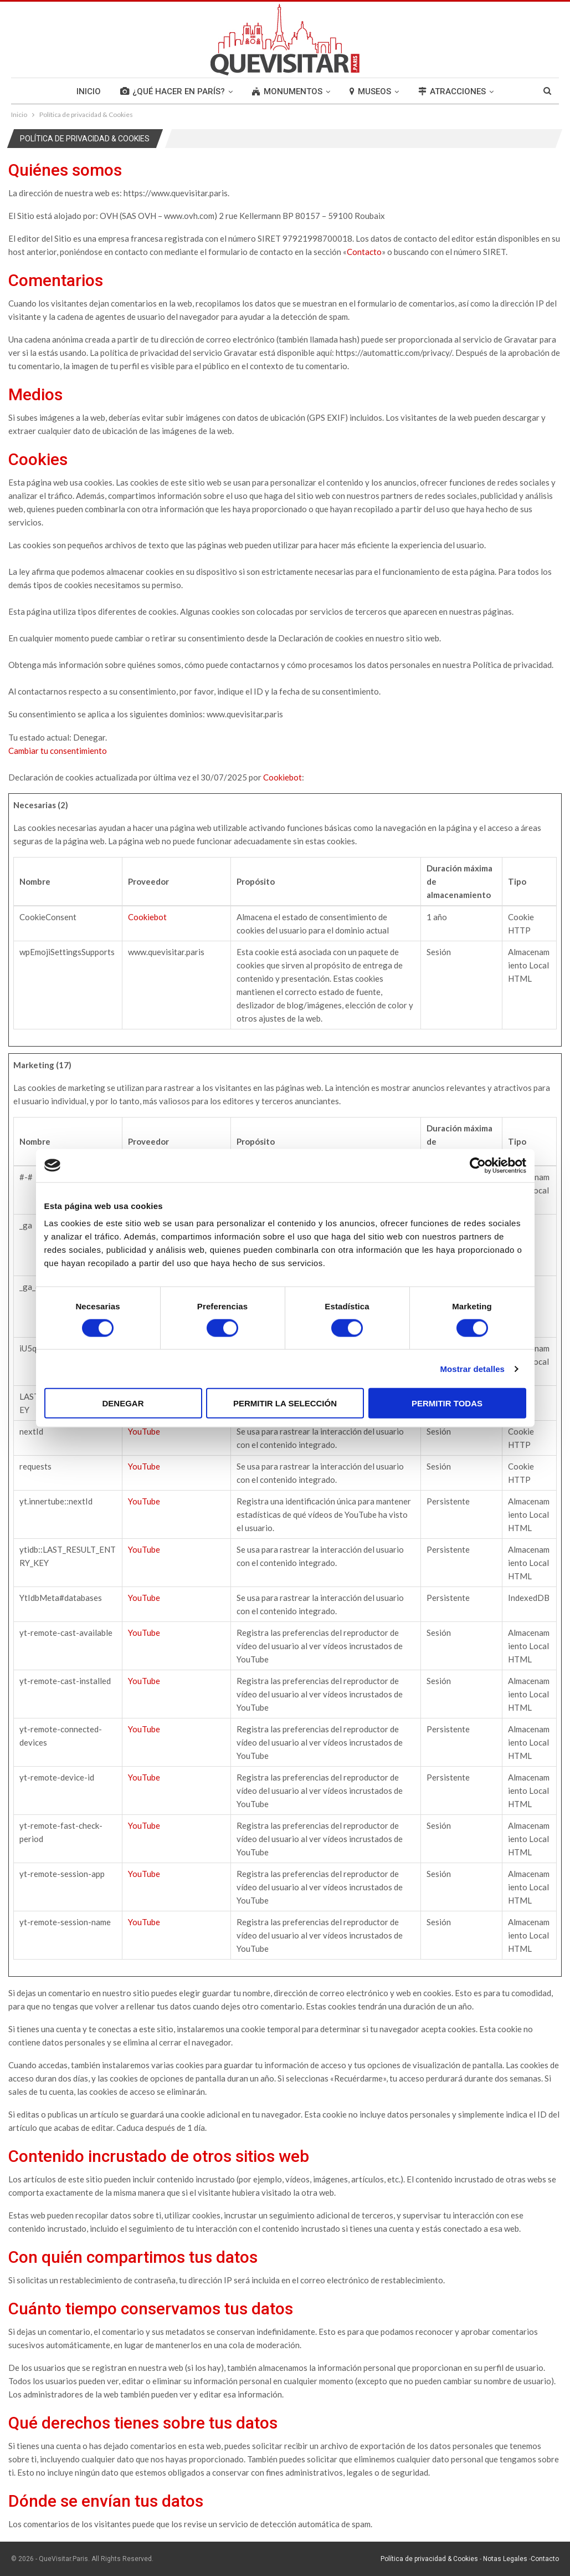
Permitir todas (447, 1403)
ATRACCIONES (452, 91)
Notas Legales (505, 2559)
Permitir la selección (285, 1403)
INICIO (88, 91)
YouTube (144, 1431)
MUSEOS (370, 91)
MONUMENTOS (287, 91)
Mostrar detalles (472, 1368)
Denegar (122, 1403)
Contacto (364, 252)
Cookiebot (282, 777)
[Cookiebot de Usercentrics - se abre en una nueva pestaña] (477, 1165)
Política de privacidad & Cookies (429, 2559)
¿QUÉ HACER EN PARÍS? (172, 91)
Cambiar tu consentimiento (57, 751)
